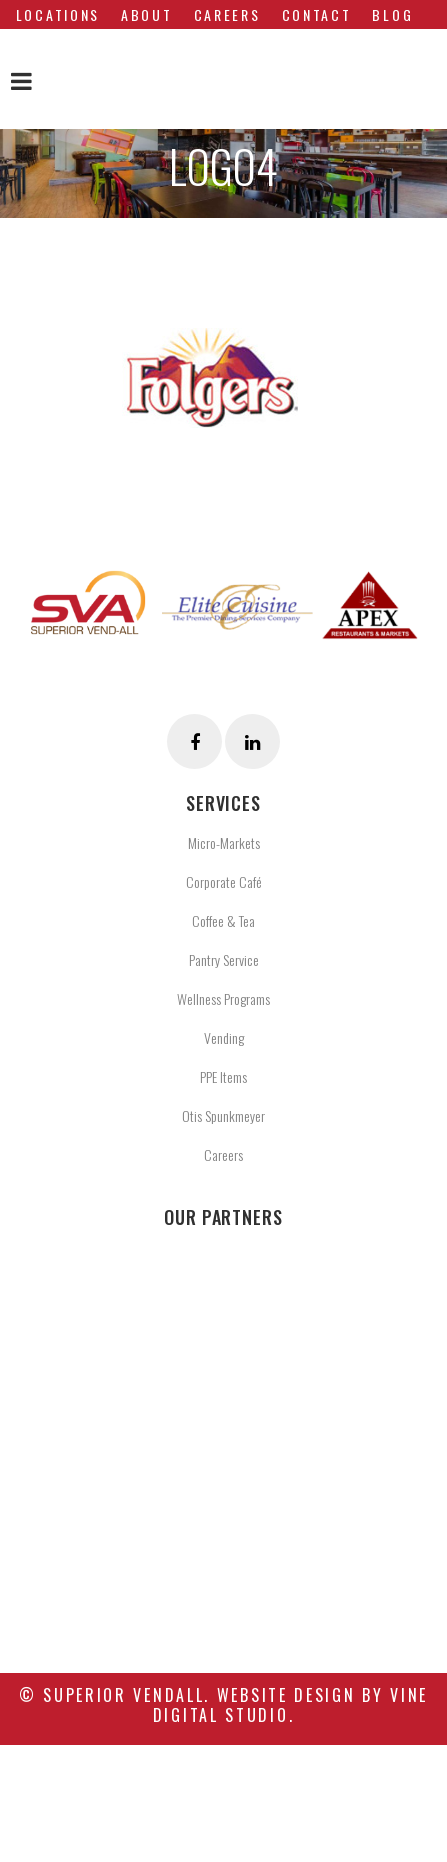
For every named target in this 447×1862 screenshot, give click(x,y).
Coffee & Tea (223, 920)
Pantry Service (224, 959)
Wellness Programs (223, 998)
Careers (223, 1154)
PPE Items (223, 1076)
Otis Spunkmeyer (223, 1115)
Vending (224, 1037)
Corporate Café (224, 881)
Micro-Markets (224, 842)
